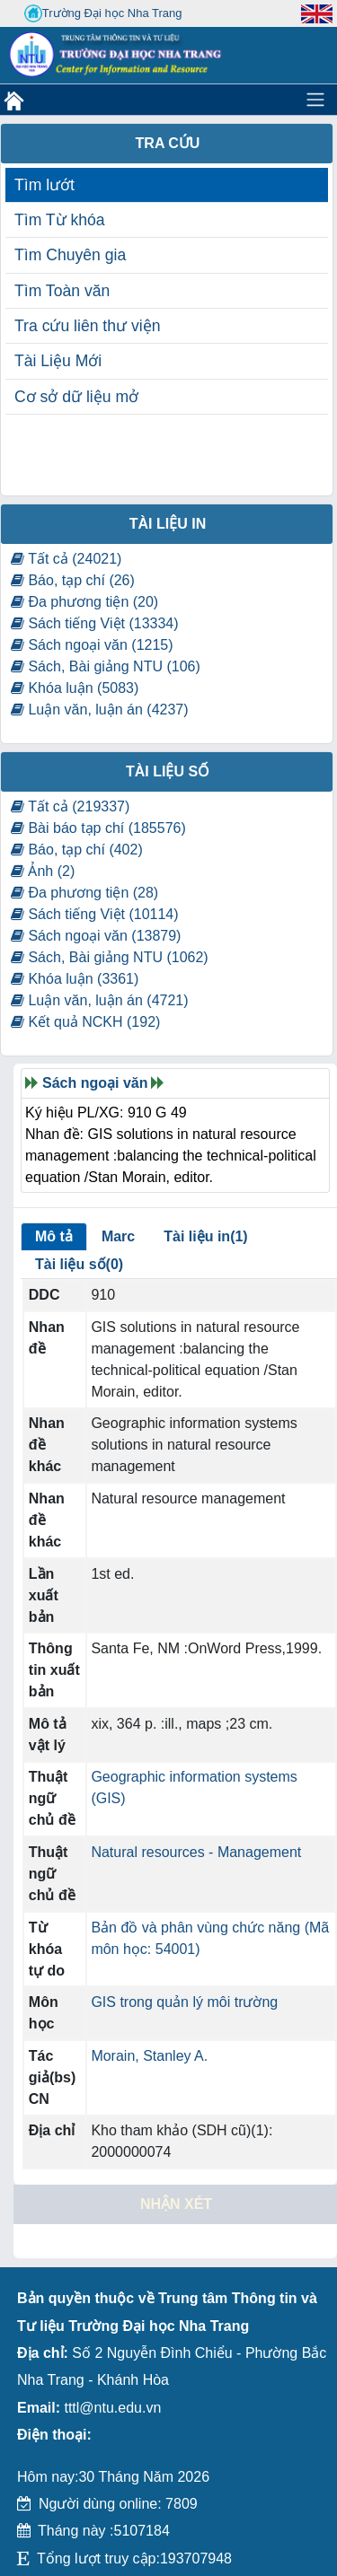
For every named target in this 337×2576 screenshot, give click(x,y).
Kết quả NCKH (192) (85, 1022)
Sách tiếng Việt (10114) (95, 914)
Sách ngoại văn (94, 1083)
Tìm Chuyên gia (70, 255)
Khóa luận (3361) (74, 978)
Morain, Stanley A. (149, 2055)
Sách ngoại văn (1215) (92, 645)
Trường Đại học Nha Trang (103, 13)
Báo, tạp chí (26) (73, 580)
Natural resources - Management (196, 1852)
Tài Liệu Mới (58, 361)
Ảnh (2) (43, 871)
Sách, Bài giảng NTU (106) (105, 666)
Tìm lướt (44, 185)
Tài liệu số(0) (79, 1264)
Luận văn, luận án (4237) (100, 709)
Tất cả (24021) (66, 558)
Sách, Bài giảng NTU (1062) (109, 957)
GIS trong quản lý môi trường (184, 2002)
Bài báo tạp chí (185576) (98, 828)
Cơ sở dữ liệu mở (76, 397)
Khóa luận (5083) (74, 688)
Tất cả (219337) (70, 806)
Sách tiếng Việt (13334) (95, 623)
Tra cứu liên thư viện (87, 326)
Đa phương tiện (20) (84, 601)
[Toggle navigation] (315, 99)
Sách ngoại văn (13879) (96, 935)
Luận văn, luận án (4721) (100, 1000)
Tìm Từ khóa (59, 220)
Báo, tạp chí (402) (77, 849)
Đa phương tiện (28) (84, 892)
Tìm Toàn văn (62, 291)
